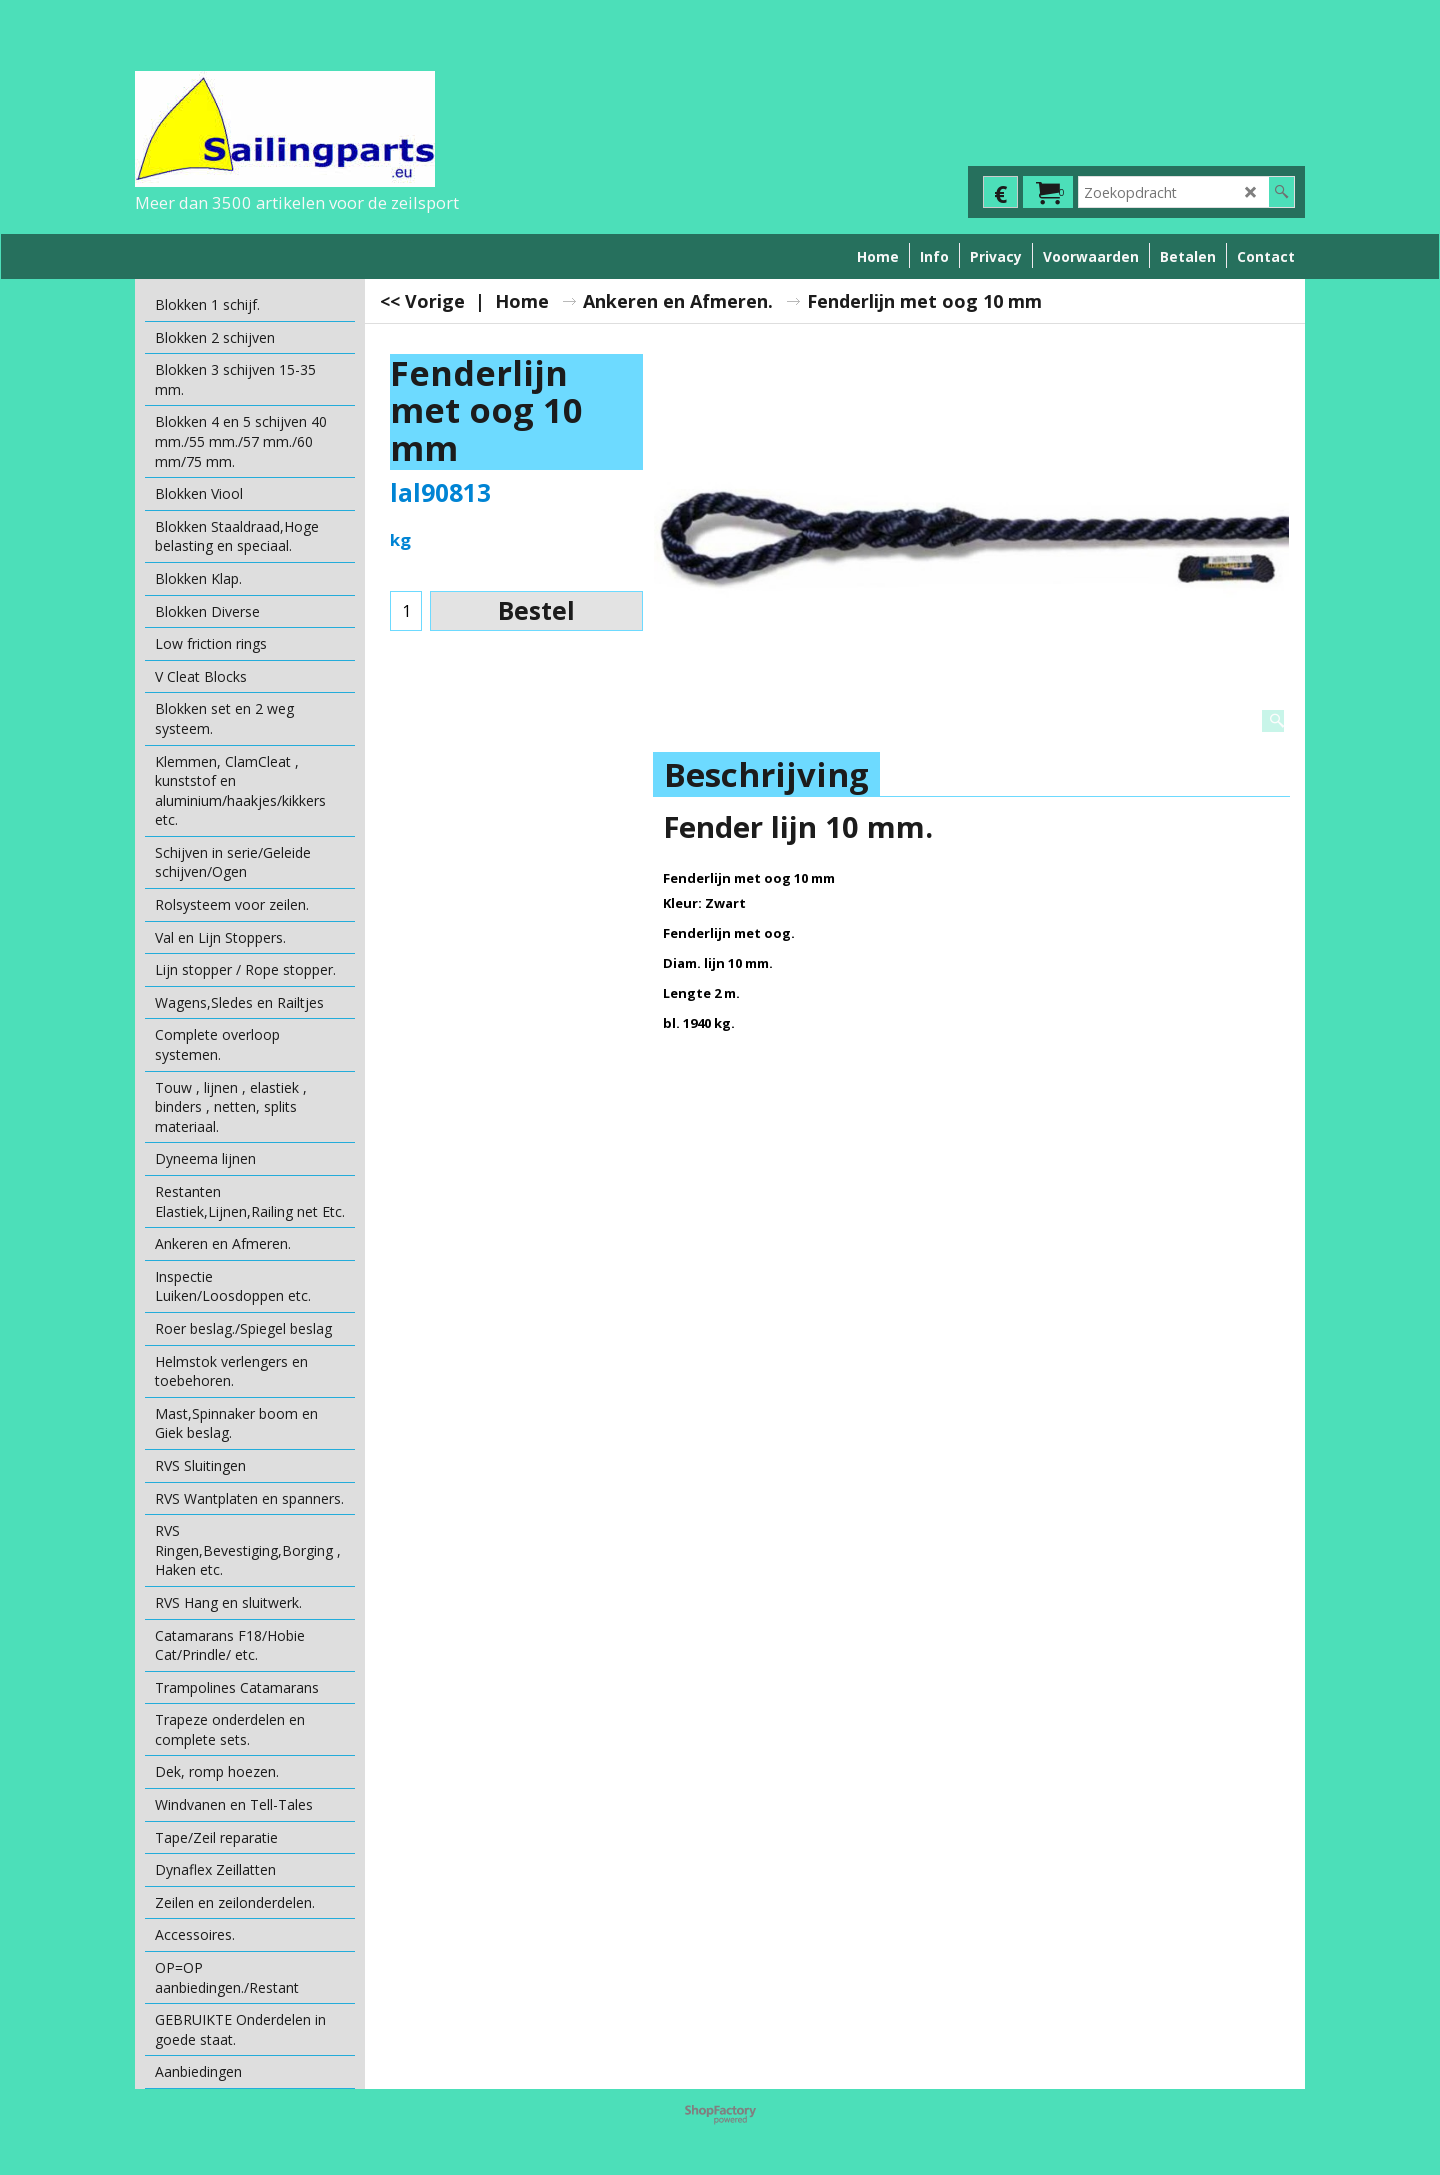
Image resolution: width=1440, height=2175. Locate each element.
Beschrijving (766, 774)
